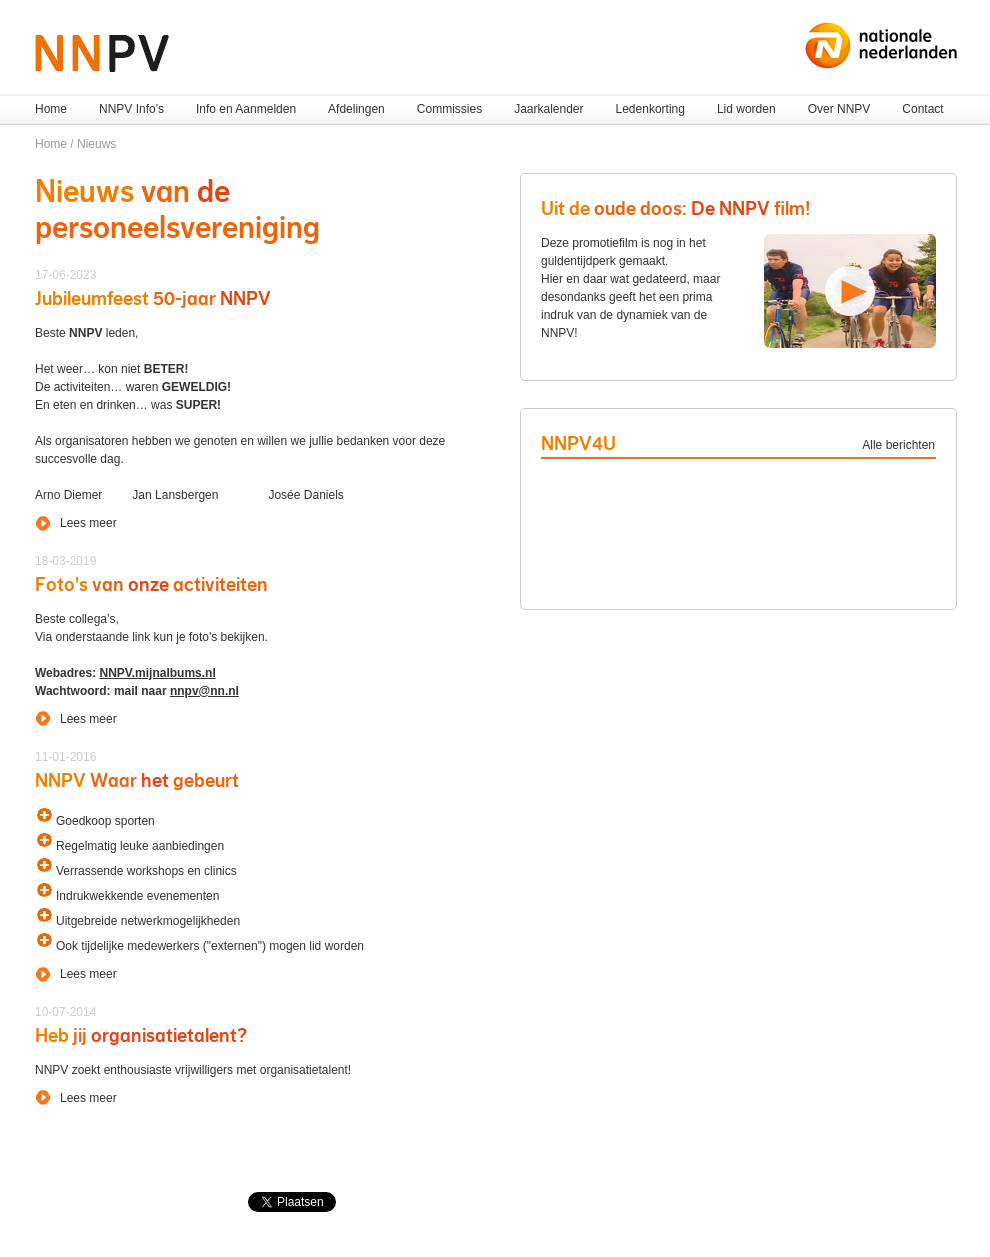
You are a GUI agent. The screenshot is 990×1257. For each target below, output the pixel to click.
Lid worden (746, 109)
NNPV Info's (131, 109)
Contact (922, 109)
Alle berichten (898, 445)
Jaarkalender (548, 109)
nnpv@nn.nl (204, 691)
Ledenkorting (650, 109)
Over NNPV (839, 109)
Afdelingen (356, 109)
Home (51, 109)
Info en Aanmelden (246, 109)
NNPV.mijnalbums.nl (157, 673)
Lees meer (88, 523)
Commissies (449, 109)
